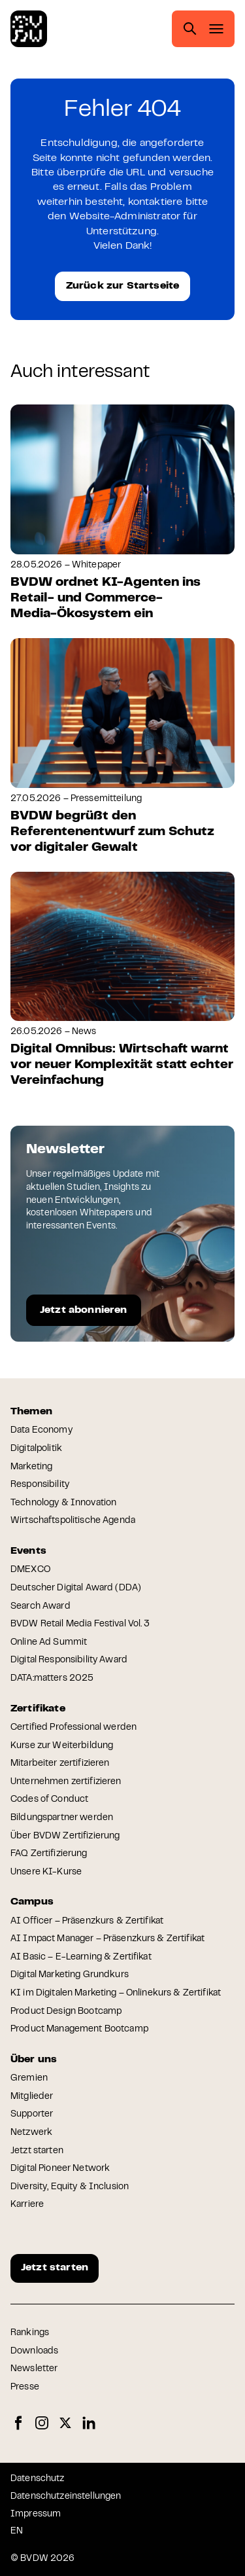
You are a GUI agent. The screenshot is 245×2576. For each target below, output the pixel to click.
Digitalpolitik (36, 1449)
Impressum (35, 2514)
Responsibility (39, 1485)
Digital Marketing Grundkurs (69, 1975)
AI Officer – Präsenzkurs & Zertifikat (86, 1921)
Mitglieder (31, 2097)
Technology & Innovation (63, 1503)
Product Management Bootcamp (79, 2029)
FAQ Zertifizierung (49, 1854)
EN (16, 2531)
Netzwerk (31, 2133)
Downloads (34, 2351)
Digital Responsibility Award (68, 1660)
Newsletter (33, 2369)
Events (28, 1551)
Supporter (31, 2115)
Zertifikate (37, 1708)
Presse (24, 2387)
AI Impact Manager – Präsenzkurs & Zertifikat (107, 1939)
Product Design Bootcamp (66, 2012)
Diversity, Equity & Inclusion (69, 2187)
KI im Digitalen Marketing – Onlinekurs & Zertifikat (115, 1993)
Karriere (27, 2205)
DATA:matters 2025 (51, 1679)
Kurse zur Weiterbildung (61, 1746)
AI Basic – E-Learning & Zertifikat (81, 1957)
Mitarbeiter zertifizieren (60, 1764)
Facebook (18, 2423)
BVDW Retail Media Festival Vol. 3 (80, 1624)
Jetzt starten (36, 2151)
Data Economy (41, 1431)
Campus (32, 1901)
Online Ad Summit (48, 1643)
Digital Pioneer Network (60, 2169)
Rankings (29, 2333)
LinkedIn (89, 2423)
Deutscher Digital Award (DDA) (75, 1588)
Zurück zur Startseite (122, 286)
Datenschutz (37, 2479)
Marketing (31, 1467)
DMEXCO (30, 1570)
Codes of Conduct (49, 1800)
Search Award (40, 1607)
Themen (31, 1411)
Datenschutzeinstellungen (65, 2497)
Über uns (33, 2059)
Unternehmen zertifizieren (66, 1782)
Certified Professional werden (73, 1728)
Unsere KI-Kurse (46, 1872)
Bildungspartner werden (61, 1818)
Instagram (42, 2423)
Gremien (29, 2079)
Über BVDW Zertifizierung (65, 1836)
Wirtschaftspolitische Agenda (72, 1521)
